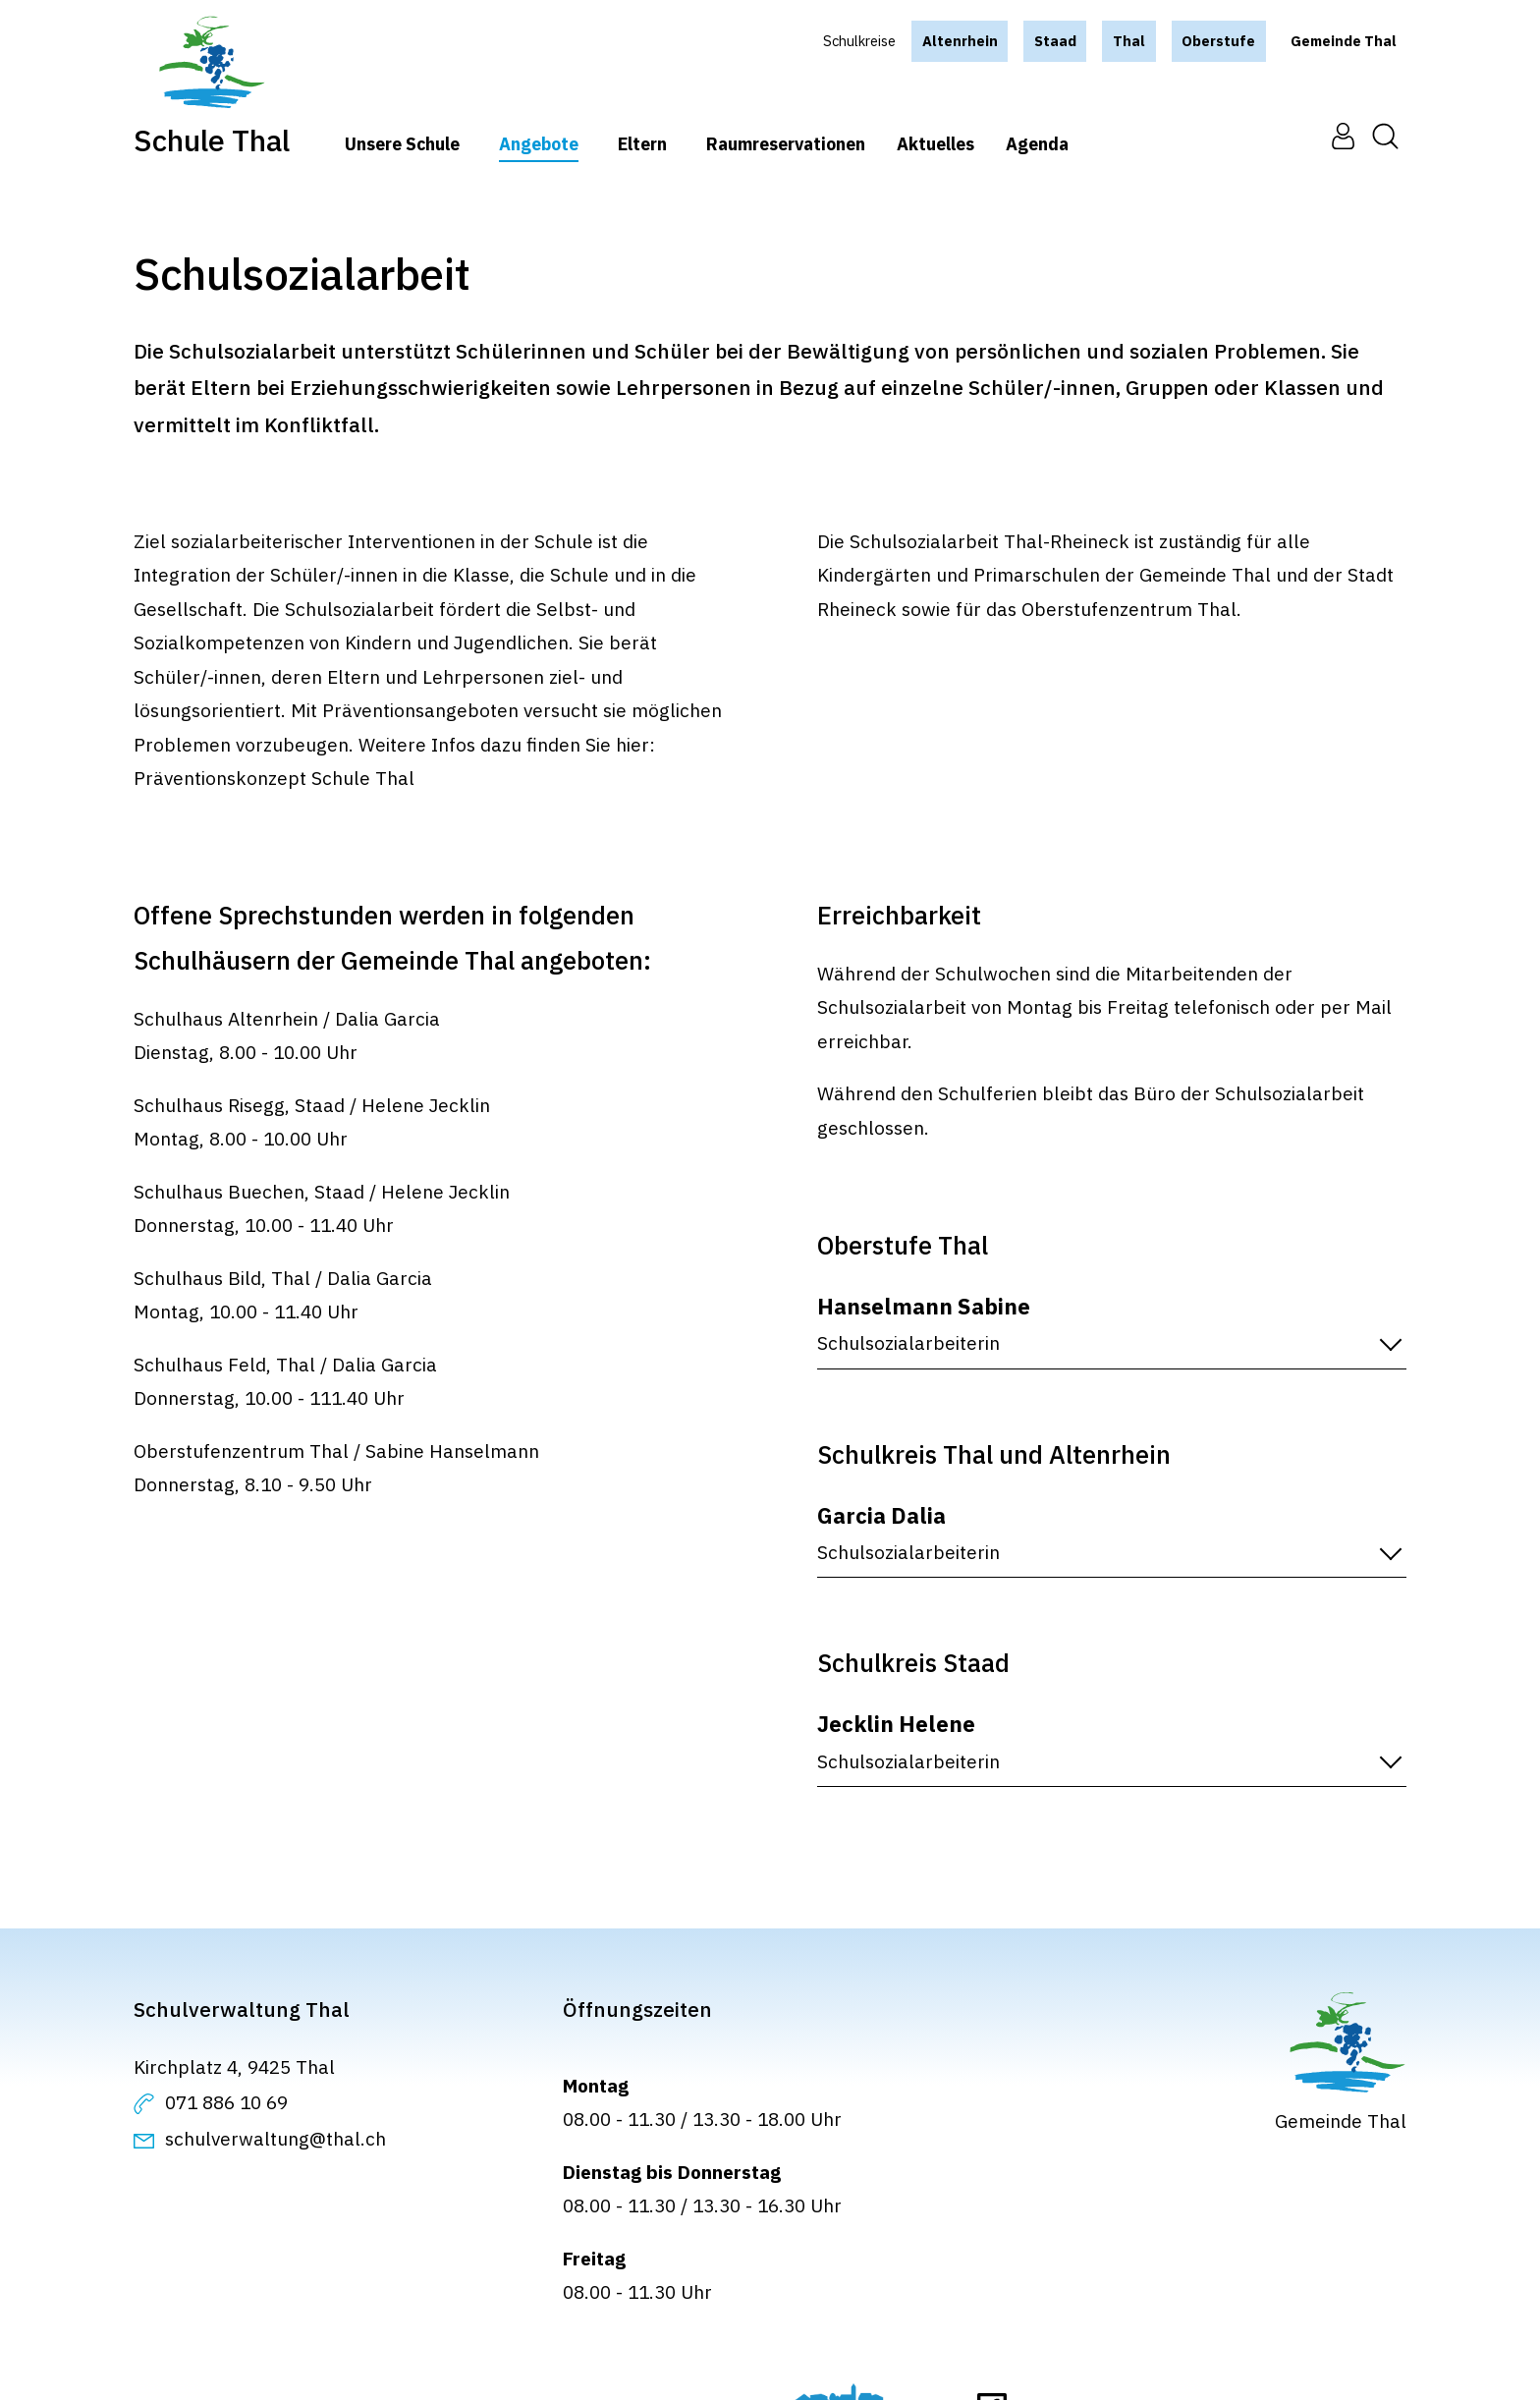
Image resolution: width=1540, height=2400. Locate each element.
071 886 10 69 (226, 2102)
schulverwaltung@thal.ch (275, 2139)
